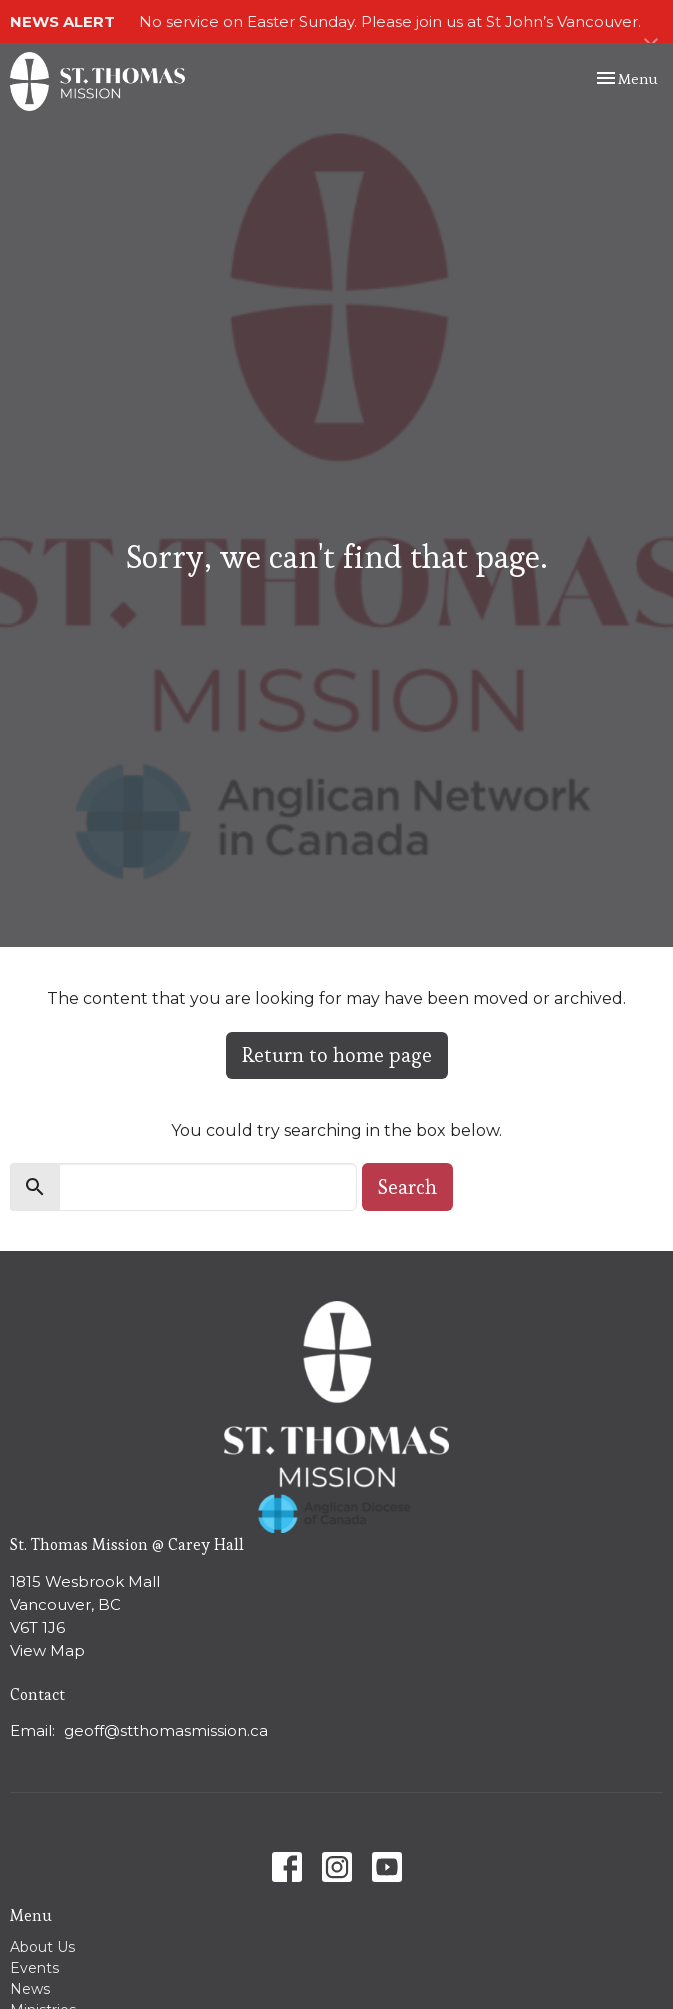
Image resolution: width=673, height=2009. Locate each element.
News (30, 1989)
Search (407, 1187)
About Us (42, 1947)
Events (34, 1968)
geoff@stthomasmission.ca (166, 1730)
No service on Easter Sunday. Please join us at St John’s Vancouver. (390, 21)
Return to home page (337, 1055)
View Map (47, 1650)
